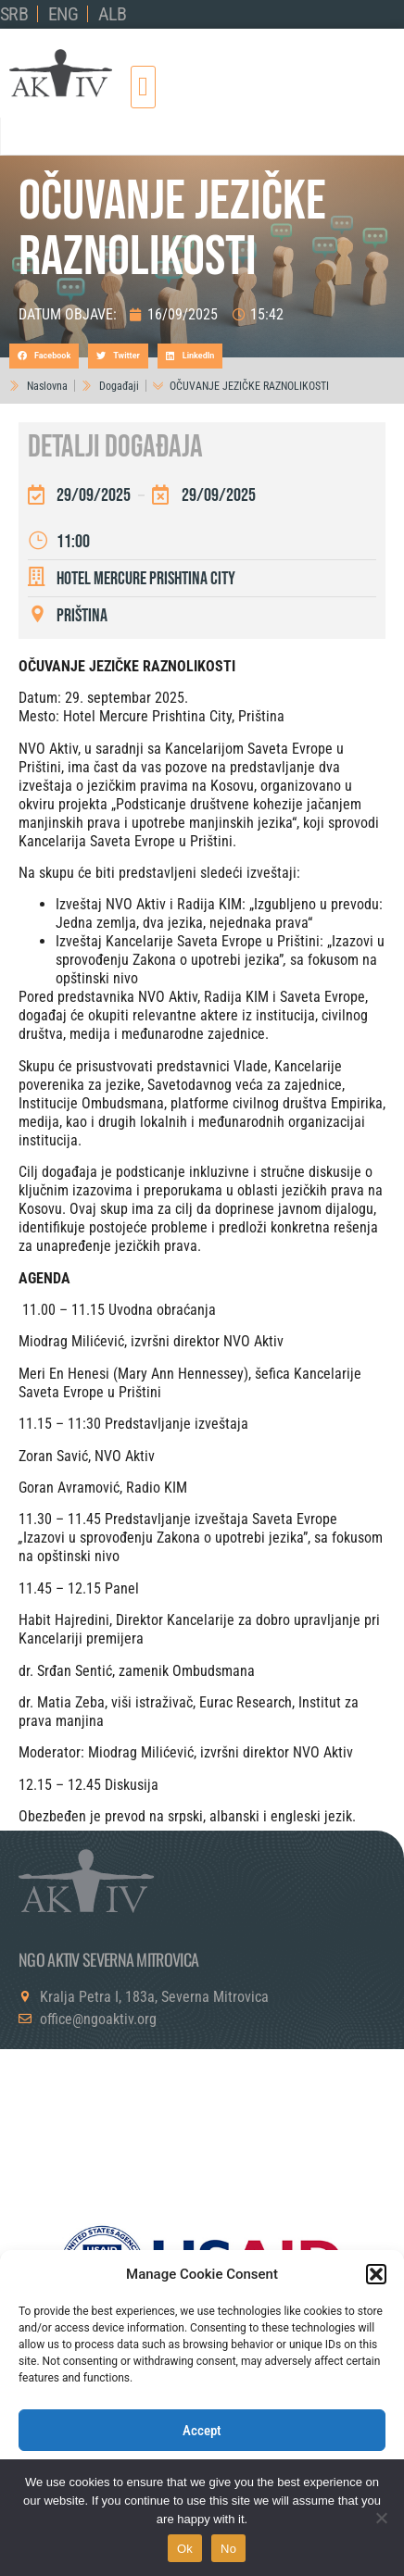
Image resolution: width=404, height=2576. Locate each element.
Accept (202, 2430)
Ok (185, 2549)
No (228, 2549)
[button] (376, 2274)
